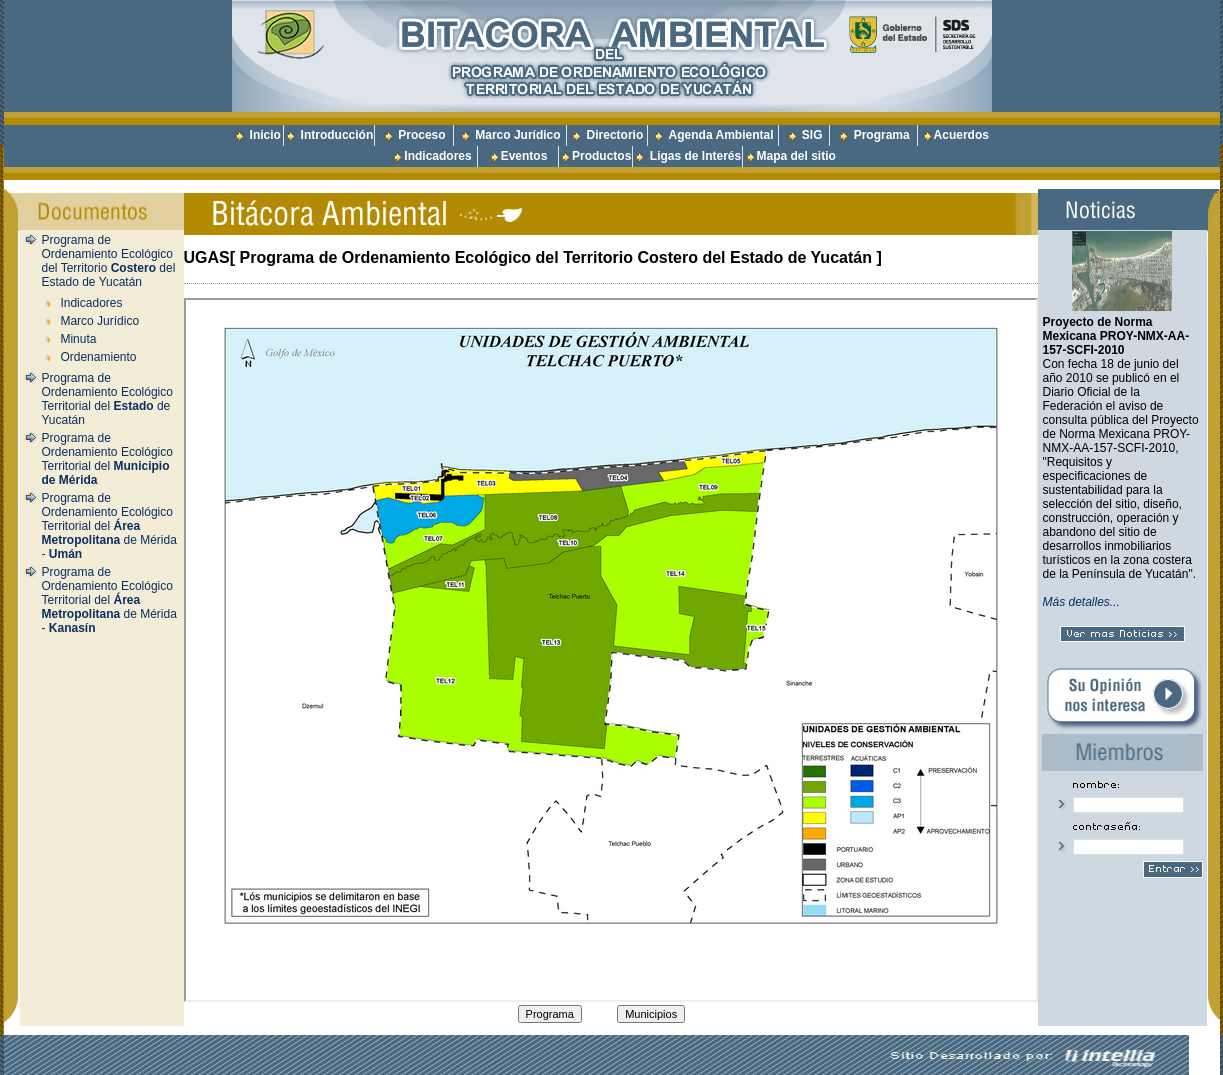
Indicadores (437, 156)
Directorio (615, 135)
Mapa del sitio (790, 156)
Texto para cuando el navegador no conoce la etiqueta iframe (611, 650)
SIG (812, 135)
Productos (601, 156)
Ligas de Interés (695, 156)
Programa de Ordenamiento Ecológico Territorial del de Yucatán (107, 399)
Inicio (265, 135)
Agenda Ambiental (721, 135)
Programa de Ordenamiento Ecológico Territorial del (107, 459)
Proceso (421, 135)
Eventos (524, 156)
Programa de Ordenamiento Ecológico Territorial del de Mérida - (109, 526)
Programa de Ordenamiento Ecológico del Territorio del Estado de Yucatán (109, 261)
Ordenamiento (98, 357)
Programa (882, 135)
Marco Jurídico (517, 135)
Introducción (337, 135)
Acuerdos (961, 135)
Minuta (78, 339)
